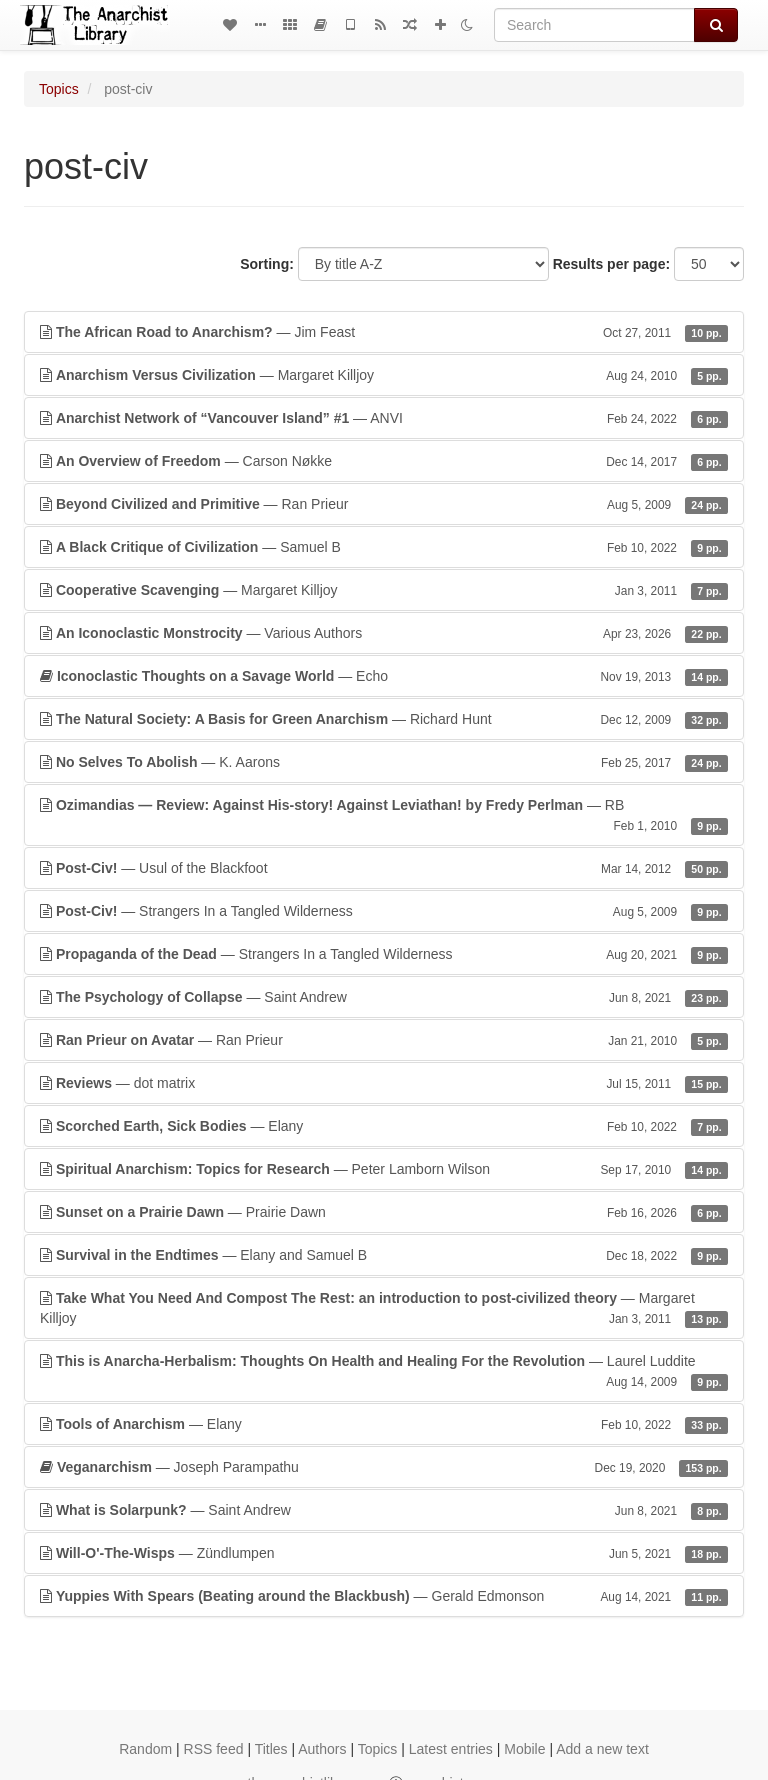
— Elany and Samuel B (384, 1255)
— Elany (384, 1126)
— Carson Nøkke (384, 461)
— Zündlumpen (384, 1553)
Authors (322, 1749)
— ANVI (384, 418)
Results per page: (611, 264)
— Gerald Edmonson (384, 1596)
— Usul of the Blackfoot (384, 868)
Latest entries (451, 1749)
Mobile (524, 1749)
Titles (271, 1749)
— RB (384, 816)
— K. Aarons (384, 762)
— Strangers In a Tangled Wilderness (384, 911)
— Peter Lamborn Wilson (384, 1169)
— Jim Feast (384, 332)
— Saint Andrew (384, 997)
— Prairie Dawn (384, 1212)
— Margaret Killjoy (384, 375)
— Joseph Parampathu (384, 1467)
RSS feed (214, 1749)
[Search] (594, 25)
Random (145, 1749)
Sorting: (267, 264)
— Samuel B (384, 547)
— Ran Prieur (384, 504)
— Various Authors (384, 633)
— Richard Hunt (384, 719)
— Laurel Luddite (384, 1372)
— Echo (384, 676)
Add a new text (602, 1749)
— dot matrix (384, 1083)
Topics (59, 89)
